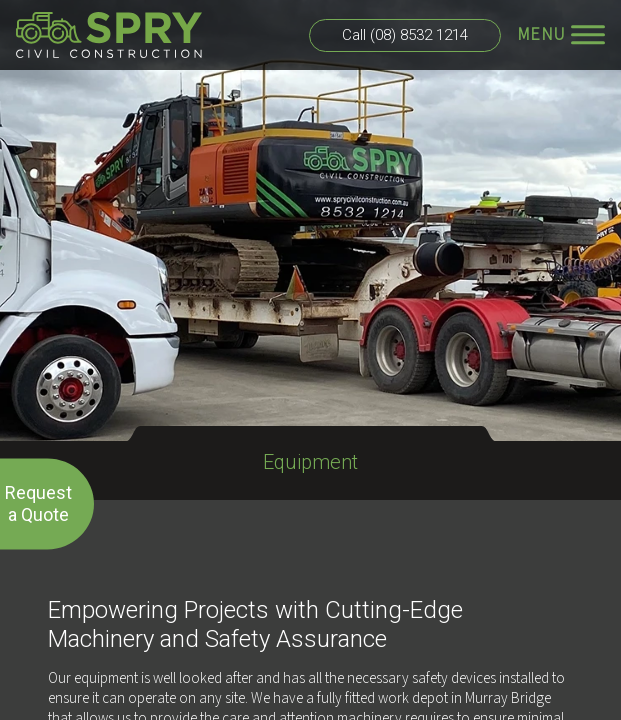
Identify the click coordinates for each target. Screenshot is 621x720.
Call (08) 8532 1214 (405, 35)
